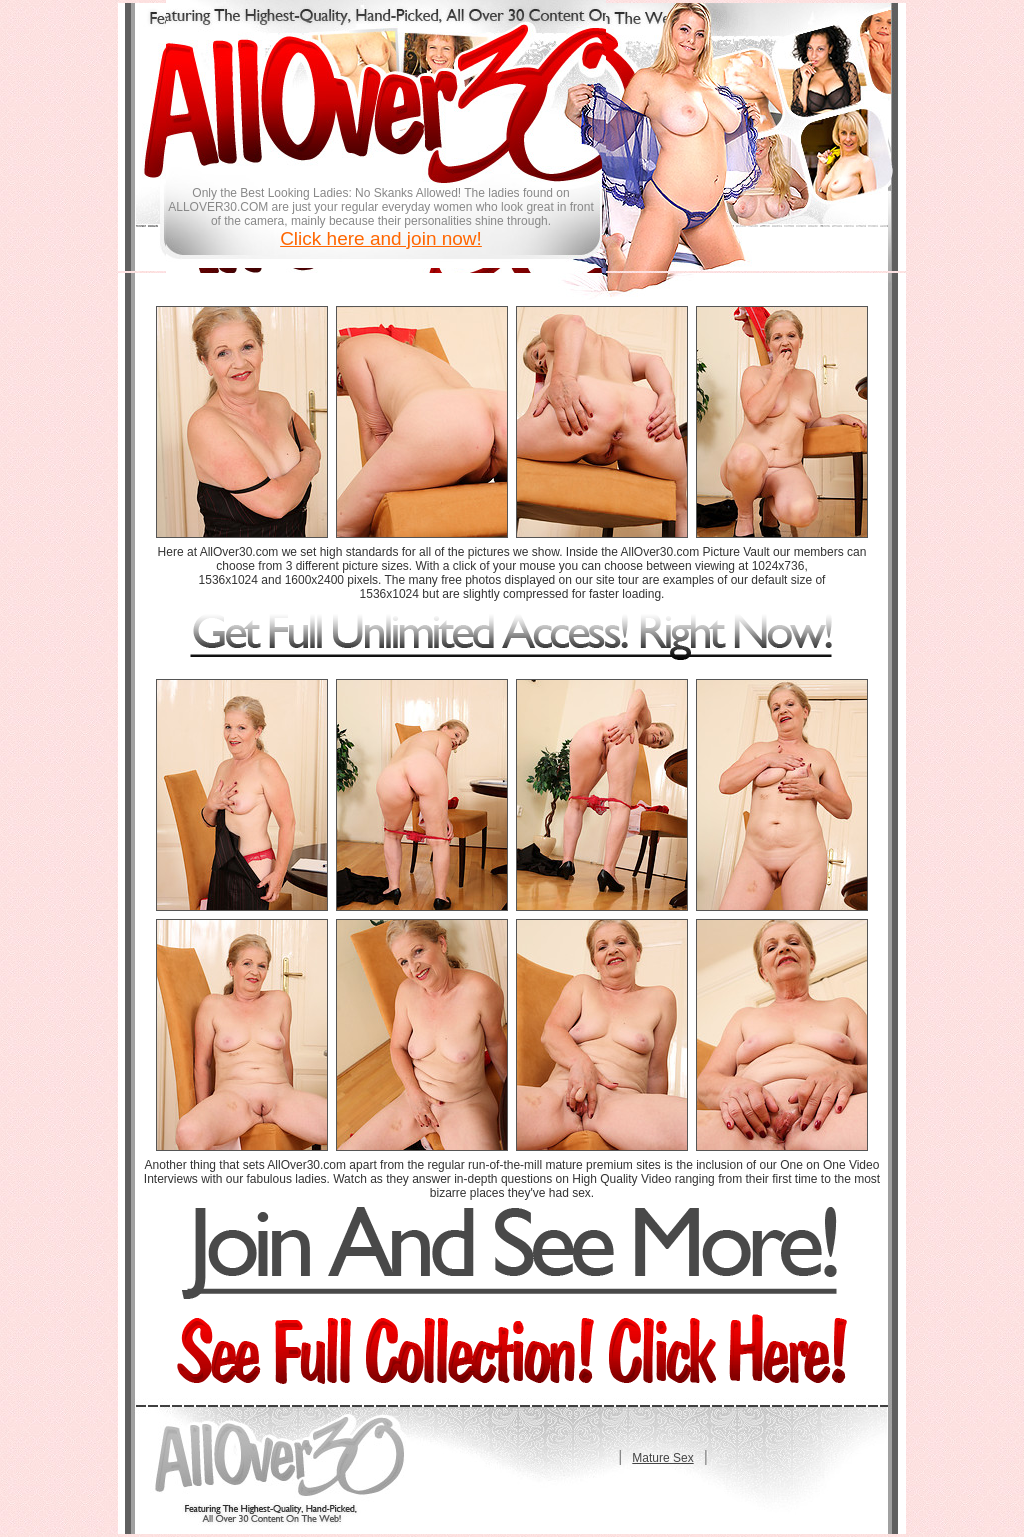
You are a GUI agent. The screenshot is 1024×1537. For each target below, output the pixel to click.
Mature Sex (662, 1458)
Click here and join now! (381, 238)
